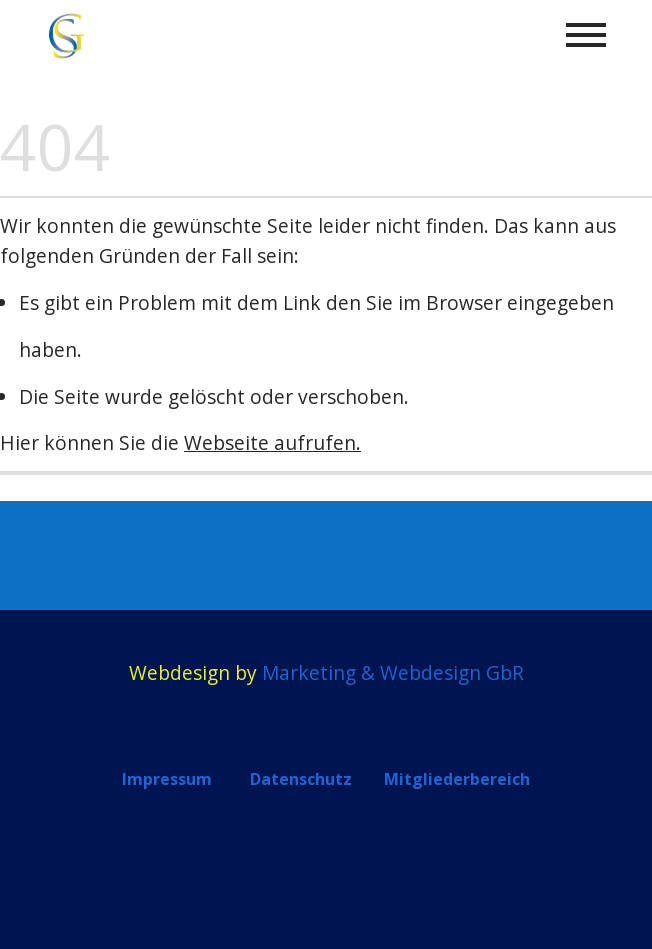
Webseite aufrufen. (272, 442)
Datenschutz (301, 779)
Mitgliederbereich (457, 779)
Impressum (167, 779)
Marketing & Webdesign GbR (393, 672)
